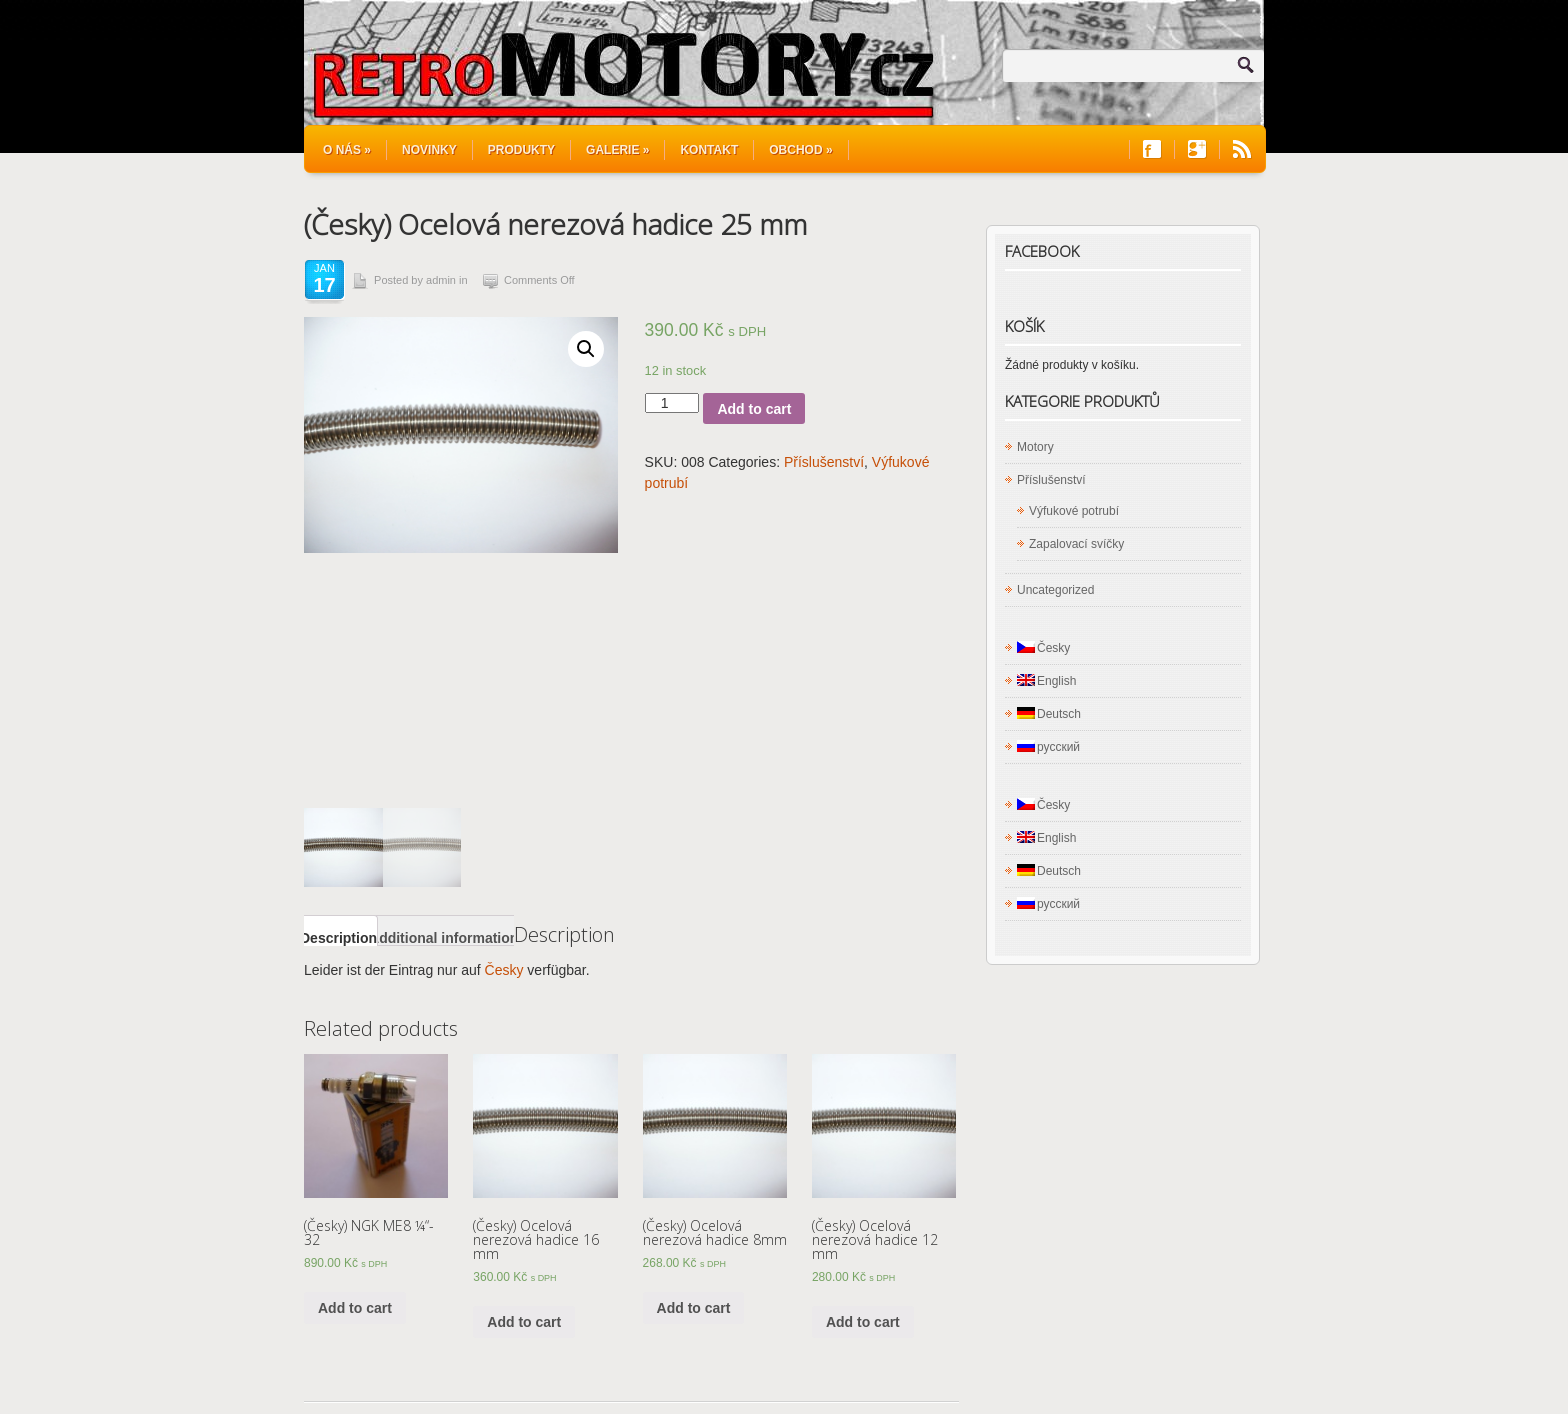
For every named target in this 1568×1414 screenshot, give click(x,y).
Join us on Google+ (1197, 149)
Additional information (443, 682)
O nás (347, 150)
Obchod (800, 150)
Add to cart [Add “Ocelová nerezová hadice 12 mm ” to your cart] (863, 1066)
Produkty (521, 150)
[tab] (338, 675)
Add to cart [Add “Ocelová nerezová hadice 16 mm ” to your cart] (524, 1066)
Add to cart (754, 409)
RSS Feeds (1242, 149)
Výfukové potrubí (1074, 511)
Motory (1035, 447)
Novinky (429, 150)
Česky (504, 714)
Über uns (726, 1365)
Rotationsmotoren (483, 1365)
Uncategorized (1055, 590)
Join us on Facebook (1152, 149)
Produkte (579, 1365)
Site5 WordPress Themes (1192, 1337)
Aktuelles (652, 1365)
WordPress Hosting (1209, 1355)
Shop (397, 1365)
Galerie (617, 150)
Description (338, 682)
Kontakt (709, 150)
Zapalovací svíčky (1076, 544)
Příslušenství (824, 462)
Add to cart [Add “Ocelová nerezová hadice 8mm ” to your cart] (694, 1052)
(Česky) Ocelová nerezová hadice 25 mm (555, 224)
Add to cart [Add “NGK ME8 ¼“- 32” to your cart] (355, 1052)
